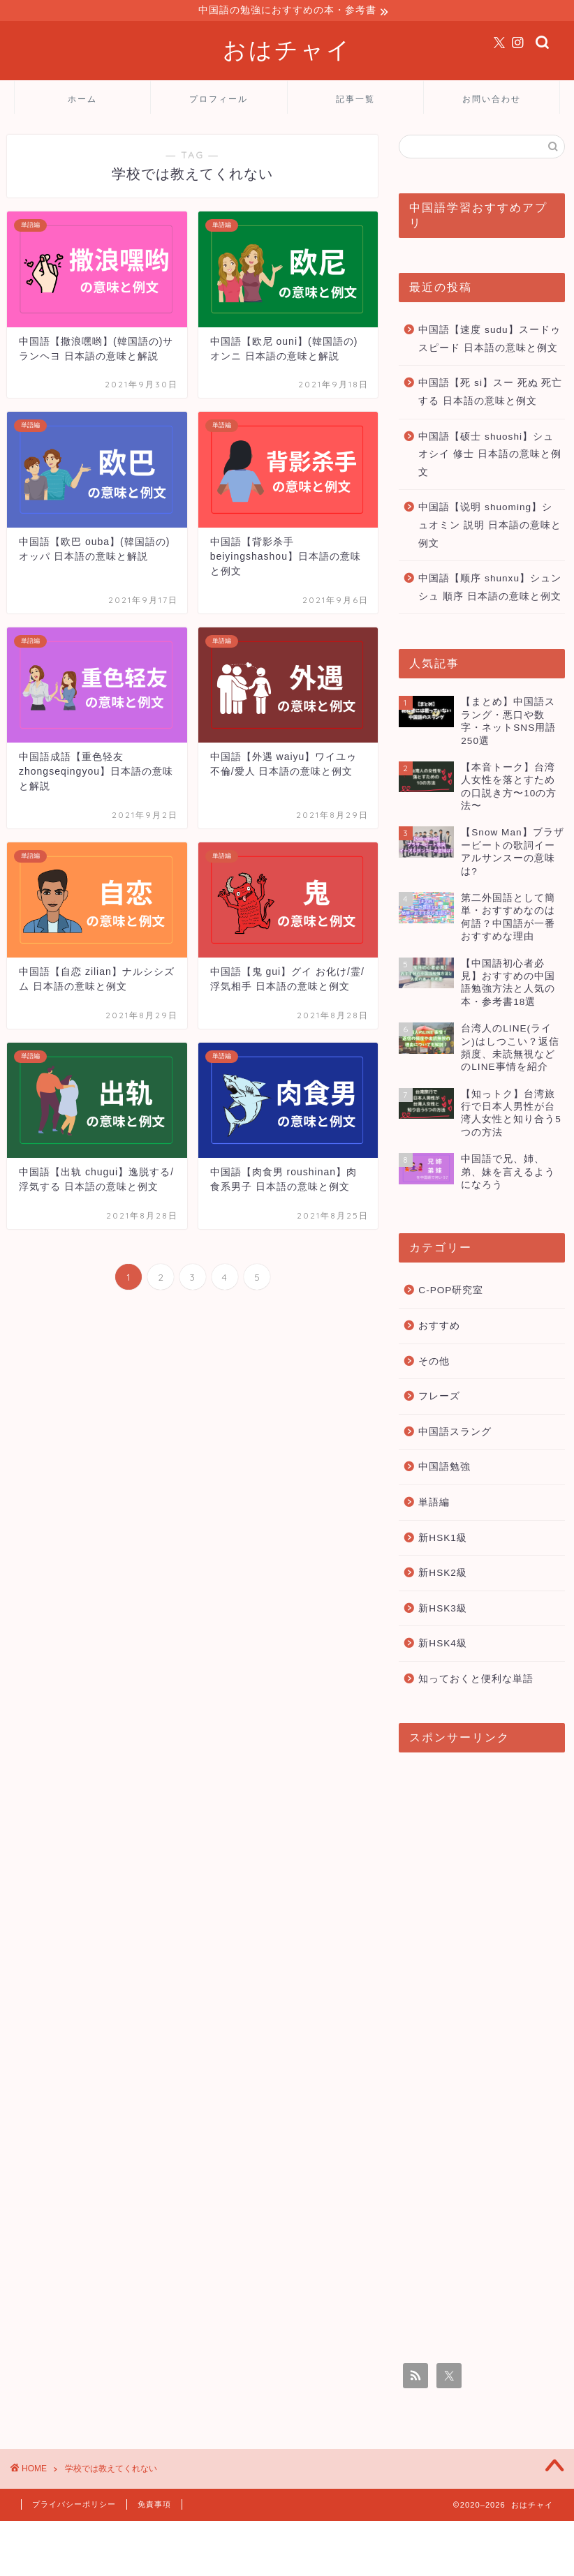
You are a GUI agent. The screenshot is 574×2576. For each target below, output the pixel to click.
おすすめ (439, 1328)
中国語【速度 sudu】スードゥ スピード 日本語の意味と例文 (489, 341)
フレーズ (439, 1398)
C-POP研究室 (450, 1292)
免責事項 (154, 2505)
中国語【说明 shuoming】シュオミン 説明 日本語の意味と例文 (489, 527)
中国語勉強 (444, 1469)
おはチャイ (287, 51)
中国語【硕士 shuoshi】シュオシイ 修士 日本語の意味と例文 (489, 456)
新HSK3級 (442, 1610)
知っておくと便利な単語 (475, 1681)
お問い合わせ (491, 101)
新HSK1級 (442, 1539)
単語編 (434, 1504)
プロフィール (218, 101)
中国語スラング (455, 1434)
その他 (434, 1362)
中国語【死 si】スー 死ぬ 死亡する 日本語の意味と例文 (490, 394)
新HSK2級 (442, 1575)
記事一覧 (355, 101)
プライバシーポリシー (74, 2505)
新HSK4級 (442, 1645)
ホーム (82, 101)
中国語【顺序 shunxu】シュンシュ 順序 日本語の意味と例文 (489, 589)
